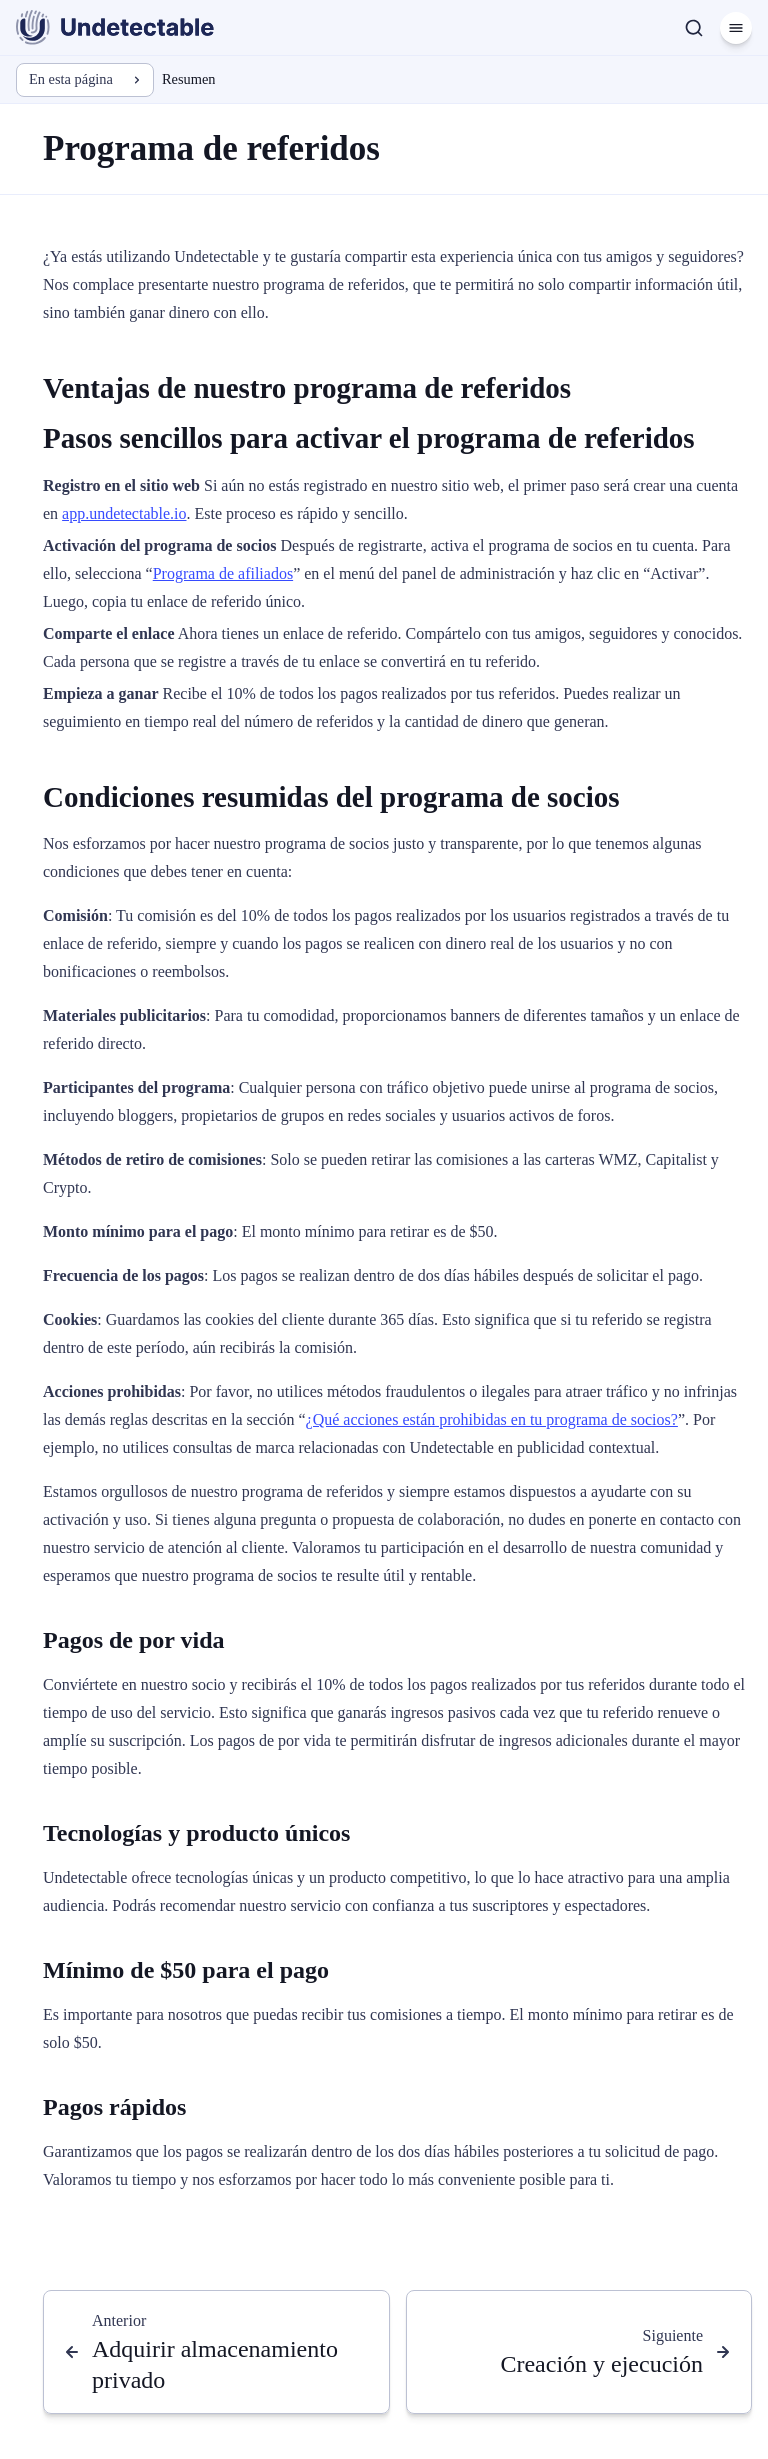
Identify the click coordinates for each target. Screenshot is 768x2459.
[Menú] (736, 28)
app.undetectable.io (124, 513)
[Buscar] (694, 28)
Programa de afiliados (223, 573)
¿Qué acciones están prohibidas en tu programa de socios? (492, 1419)
